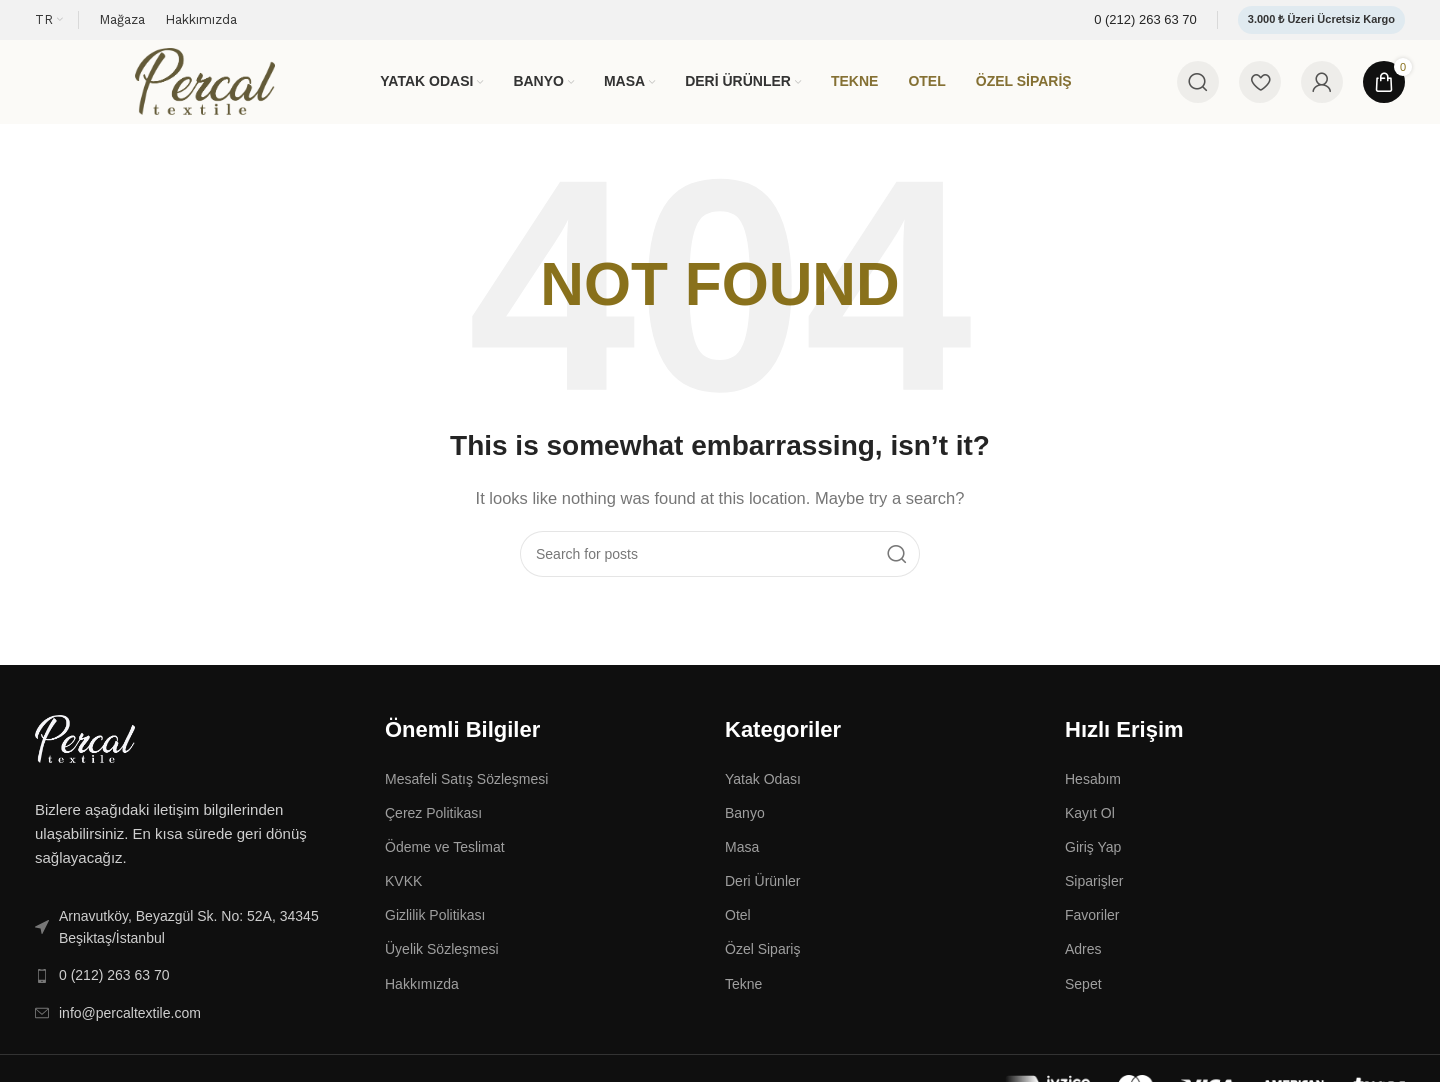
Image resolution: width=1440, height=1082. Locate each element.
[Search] (1198, 85)
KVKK (403, 887)
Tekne (743, 990)
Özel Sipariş (762, 956)
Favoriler (1092, 922)
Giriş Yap (1093, 853)
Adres (1083, 956)
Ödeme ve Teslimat (445, 853)
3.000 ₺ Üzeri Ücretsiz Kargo (1321, 19)
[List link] (195, 933)
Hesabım (1093, 785)
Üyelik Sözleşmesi (442, 956)
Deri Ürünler (762, 887)
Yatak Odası (763, 785)
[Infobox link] (1145, 20)
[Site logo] (205, 83)
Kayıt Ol (1090, 819)
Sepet (1083, 990)
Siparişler (1094, 887)
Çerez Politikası (433, 819)
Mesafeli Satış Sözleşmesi (466, 785)
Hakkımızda (422, 990)
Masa (742, 853)
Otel (738, 922)
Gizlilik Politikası (435, 922)
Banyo (745, 819)
